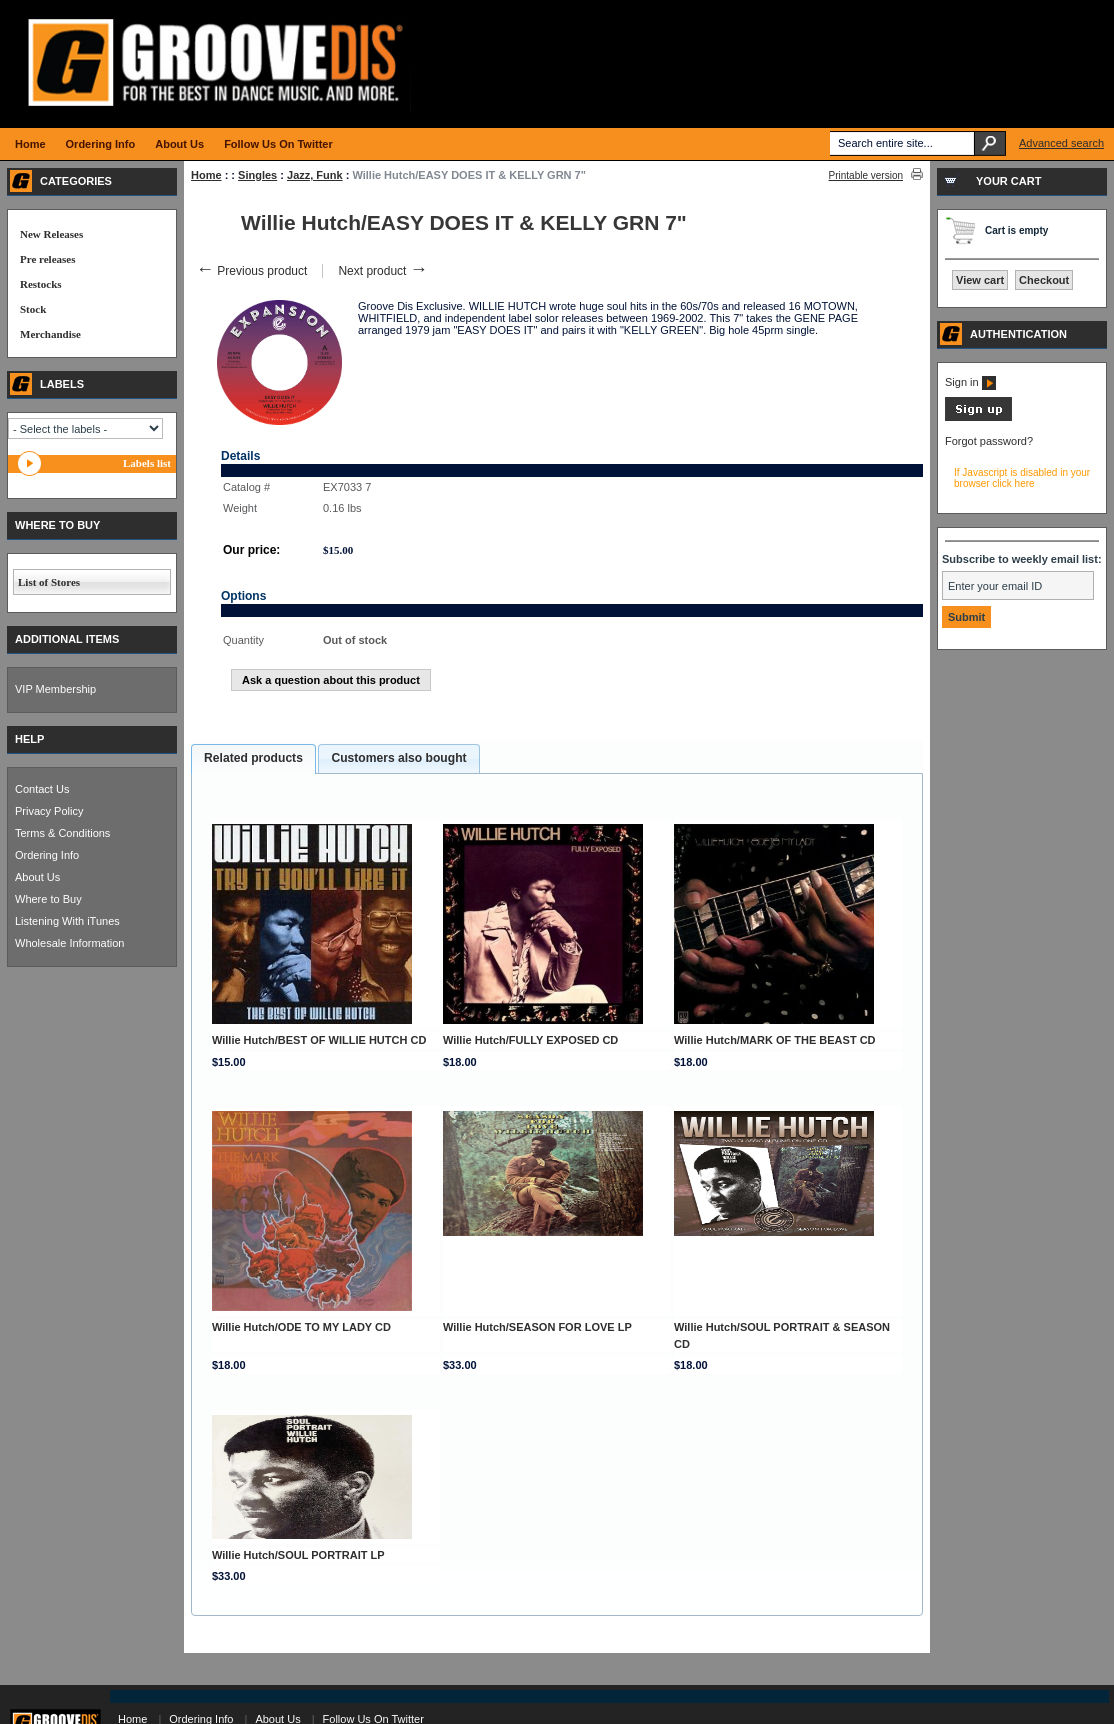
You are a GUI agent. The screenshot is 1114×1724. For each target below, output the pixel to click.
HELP (29, 739)
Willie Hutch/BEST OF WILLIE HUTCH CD (319, 1040)
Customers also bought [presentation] (398, 758)
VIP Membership (55, 689)
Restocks (41, 284)
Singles (257, 175)
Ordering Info (47, 855)
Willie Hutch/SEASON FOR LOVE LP (537, 1327)
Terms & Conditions (62, 833)
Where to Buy (48, 899)
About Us (37, 877)
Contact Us (42, 789)
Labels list (147, 463)
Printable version (866, 175)
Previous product (251, 271)
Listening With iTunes (67, 921)
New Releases (51, 234)
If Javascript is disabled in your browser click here (1022, 478)
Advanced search (1061, 143)
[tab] (253, 759)
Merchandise (50, 334)
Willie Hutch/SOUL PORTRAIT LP (298, 1555)
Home (206, 175)
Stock (33, 309)
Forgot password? (989, 441)
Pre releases (47, 259)
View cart (980, 280)
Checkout (1044, 280)
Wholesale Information (69, 943)
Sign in (970, 382)
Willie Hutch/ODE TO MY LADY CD (301, 1327)
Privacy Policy (49, 811)
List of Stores (49, 582)
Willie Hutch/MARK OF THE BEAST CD (775, 1040)
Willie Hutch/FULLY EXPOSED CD (530, 1040)
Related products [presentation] (253, 758)
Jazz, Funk (315, 175)
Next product (382, 271)
